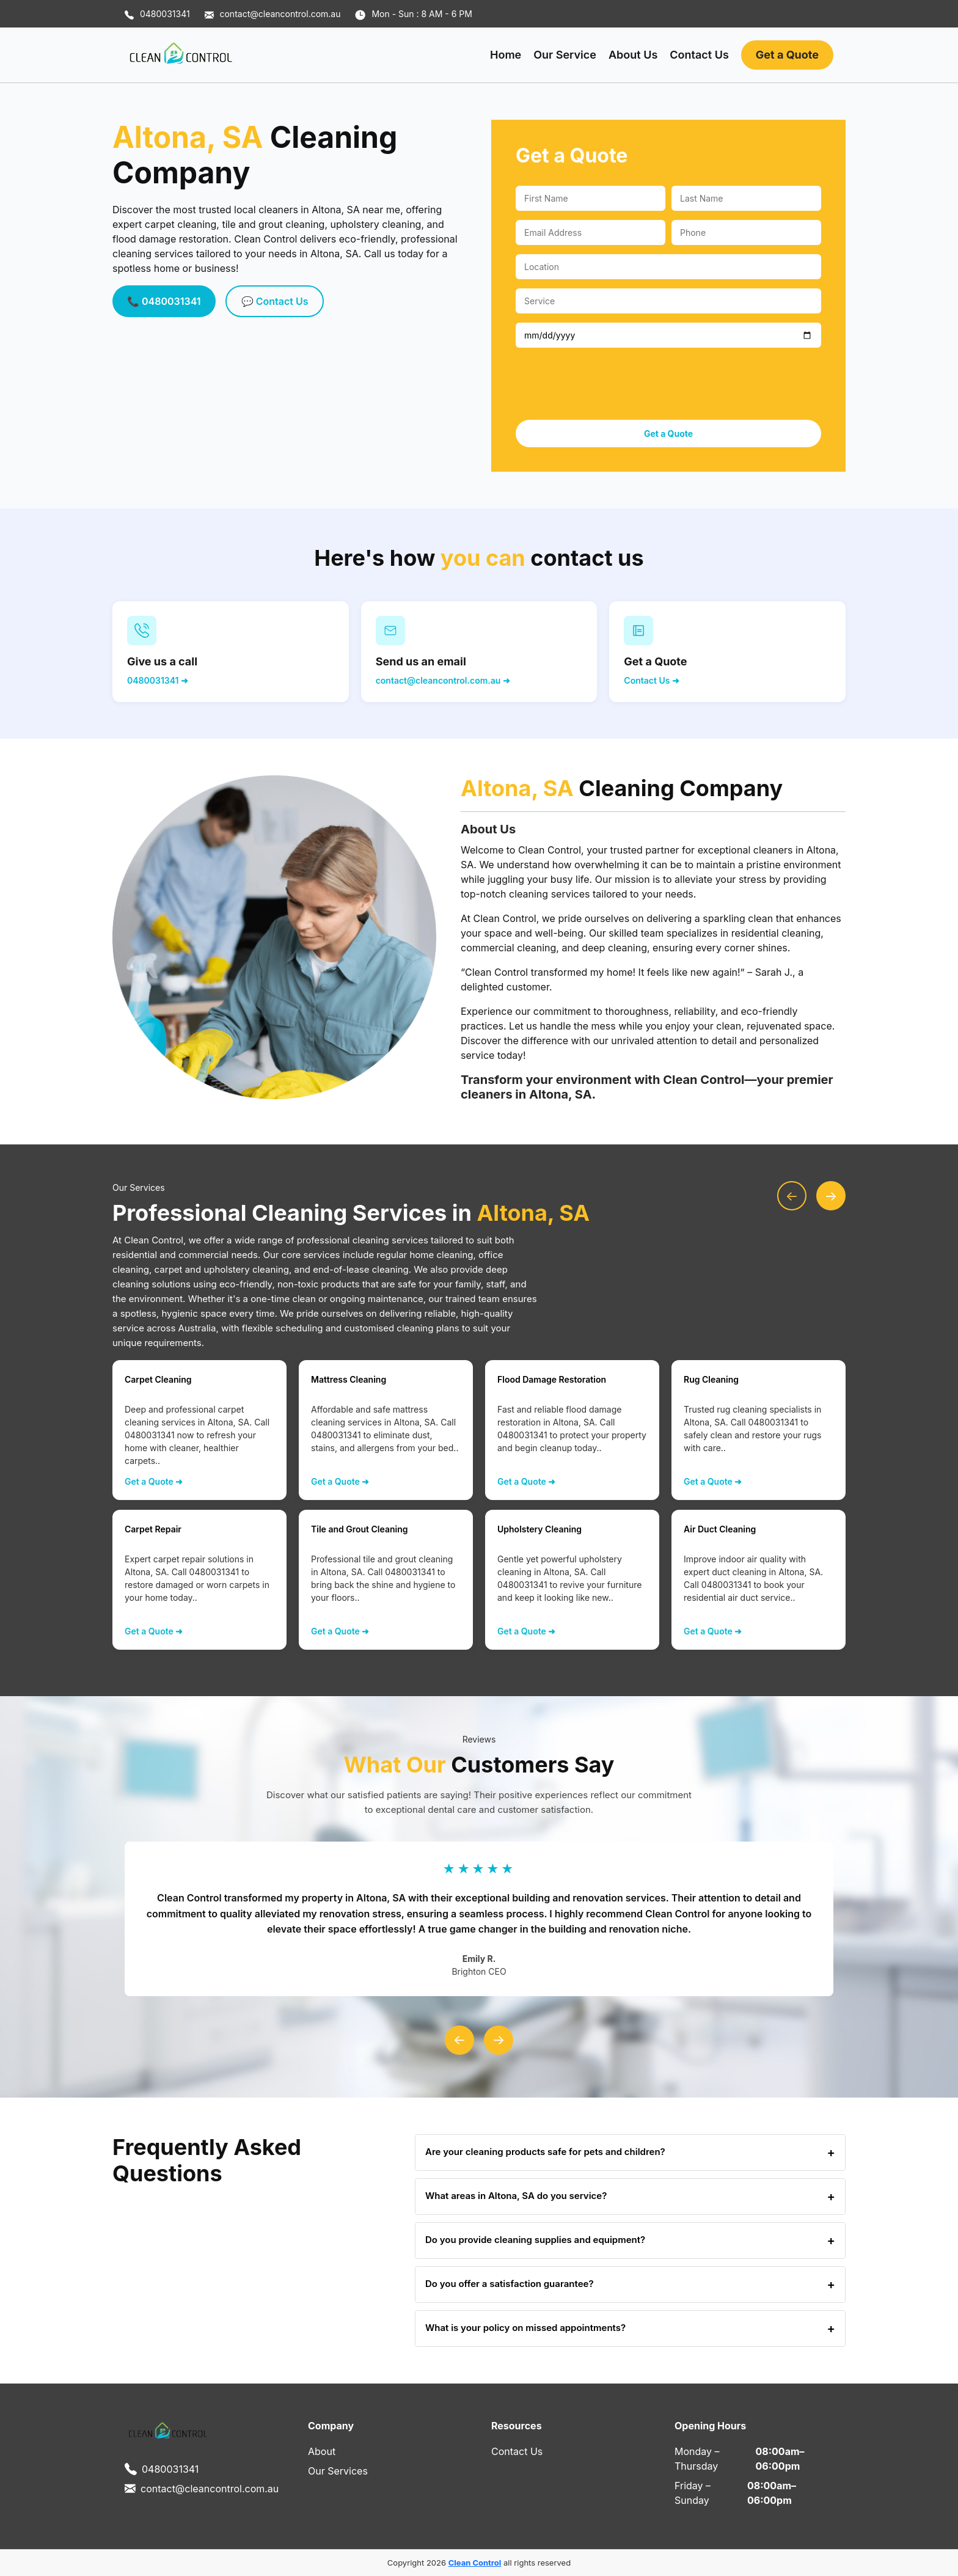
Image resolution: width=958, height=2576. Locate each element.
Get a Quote (787, 54)
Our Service (564, 54)
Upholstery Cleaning (539, 1529)
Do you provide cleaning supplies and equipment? (630, 2240)
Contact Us (699, 54)
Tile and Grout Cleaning (359, 1529)
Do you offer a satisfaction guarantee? (630, 2284)
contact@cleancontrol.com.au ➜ (443, 680)
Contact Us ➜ (651, 680)
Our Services (338, 2471)
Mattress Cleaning (348, 1379)
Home (505, 54)
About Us (633, 54)
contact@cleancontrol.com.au (279, 14)
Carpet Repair (153, 1529)
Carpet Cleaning (158, 1379)
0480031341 (165, 14)
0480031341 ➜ (157, 680)
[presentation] (608, 380)
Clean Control (475, 2562)
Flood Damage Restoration (551, 1379)
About (321, 2451)
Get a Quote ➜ (154, 1481)
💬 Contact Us (275, 301)
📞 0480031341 (164, 301)
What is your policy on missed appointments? (630, 2328)
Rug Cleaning (711, 1379)
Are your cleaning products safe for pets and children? (630, 2152)
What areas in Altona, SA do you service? (630, 2196)
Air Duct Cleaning (720, 1529)
